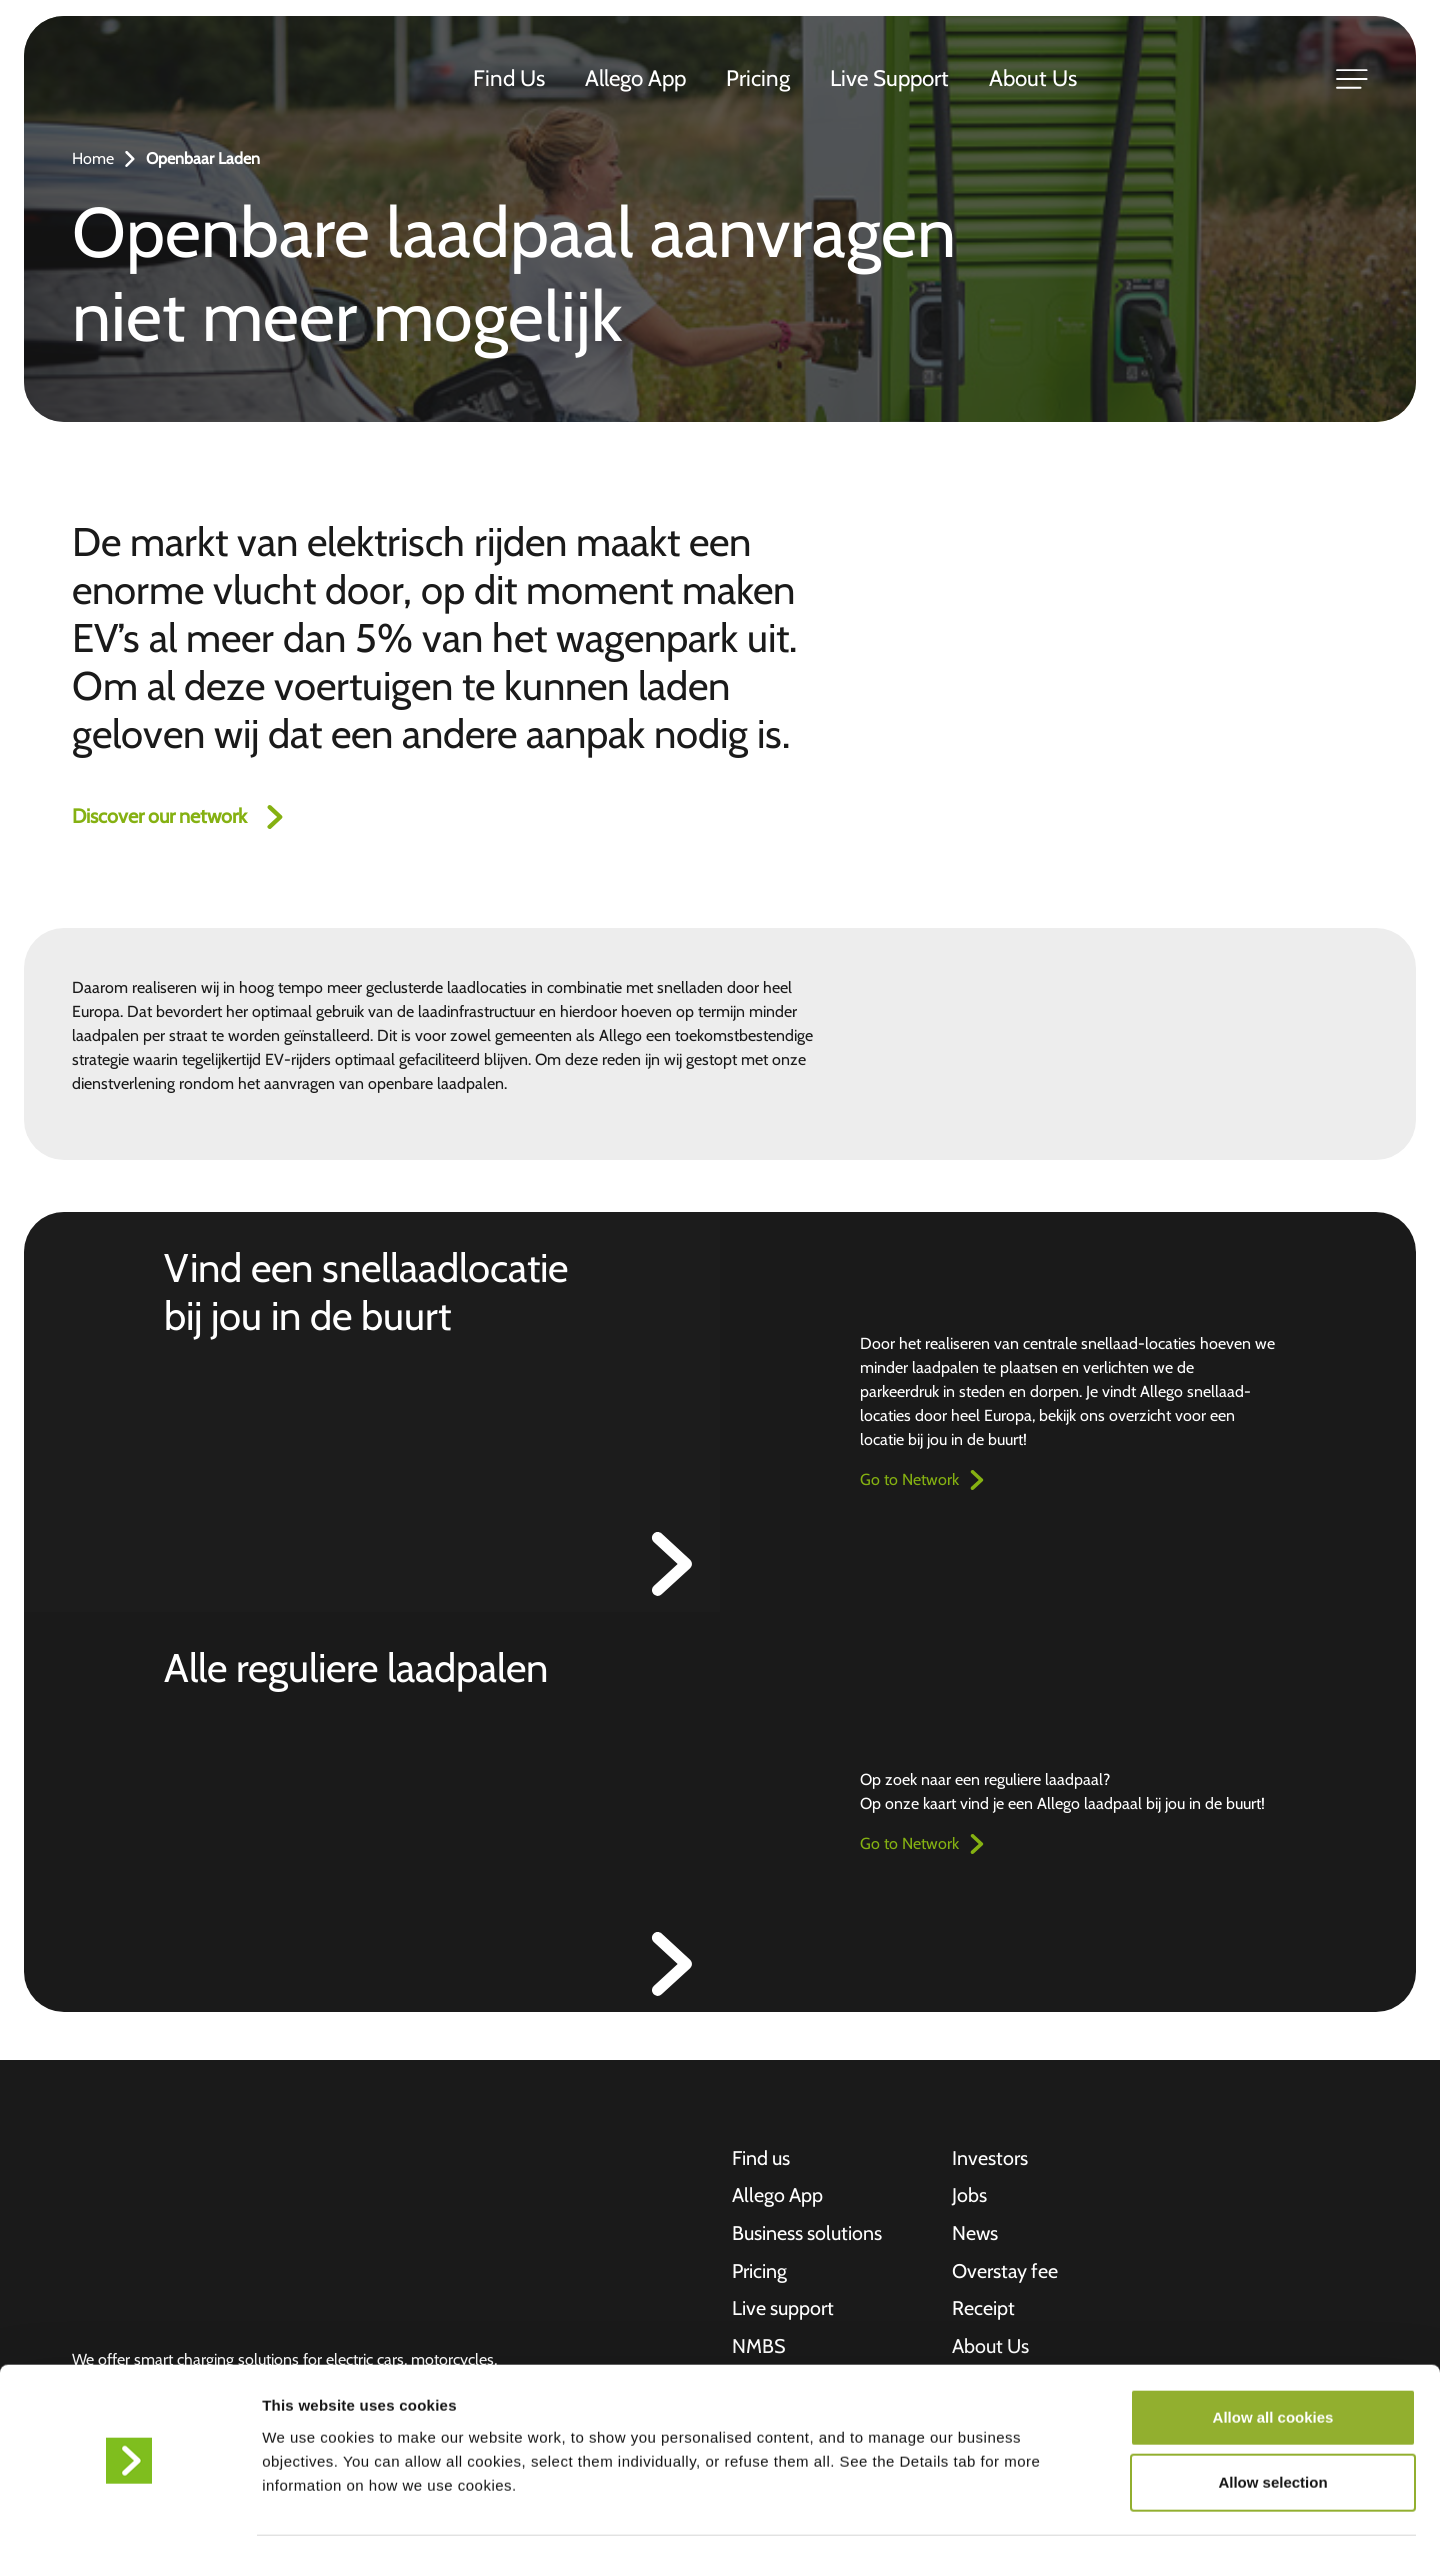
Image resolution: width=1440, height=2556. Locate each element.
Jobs (969, 2197)
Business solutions (807, 2235)
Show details (1049, 2516)
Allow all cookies (1273, 2358)
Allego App (636, 79)
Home (93, 158)
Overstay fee (1006, 2273)
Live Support (890, 79)
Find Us (510, 79)
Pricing (759, 79)
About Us (1034, 79)
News (975, 2235)
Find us (761, 2159)
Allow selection (1272, 2424)
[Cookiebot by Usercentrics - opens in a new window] (129, 2517)
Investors (990, 2159)
